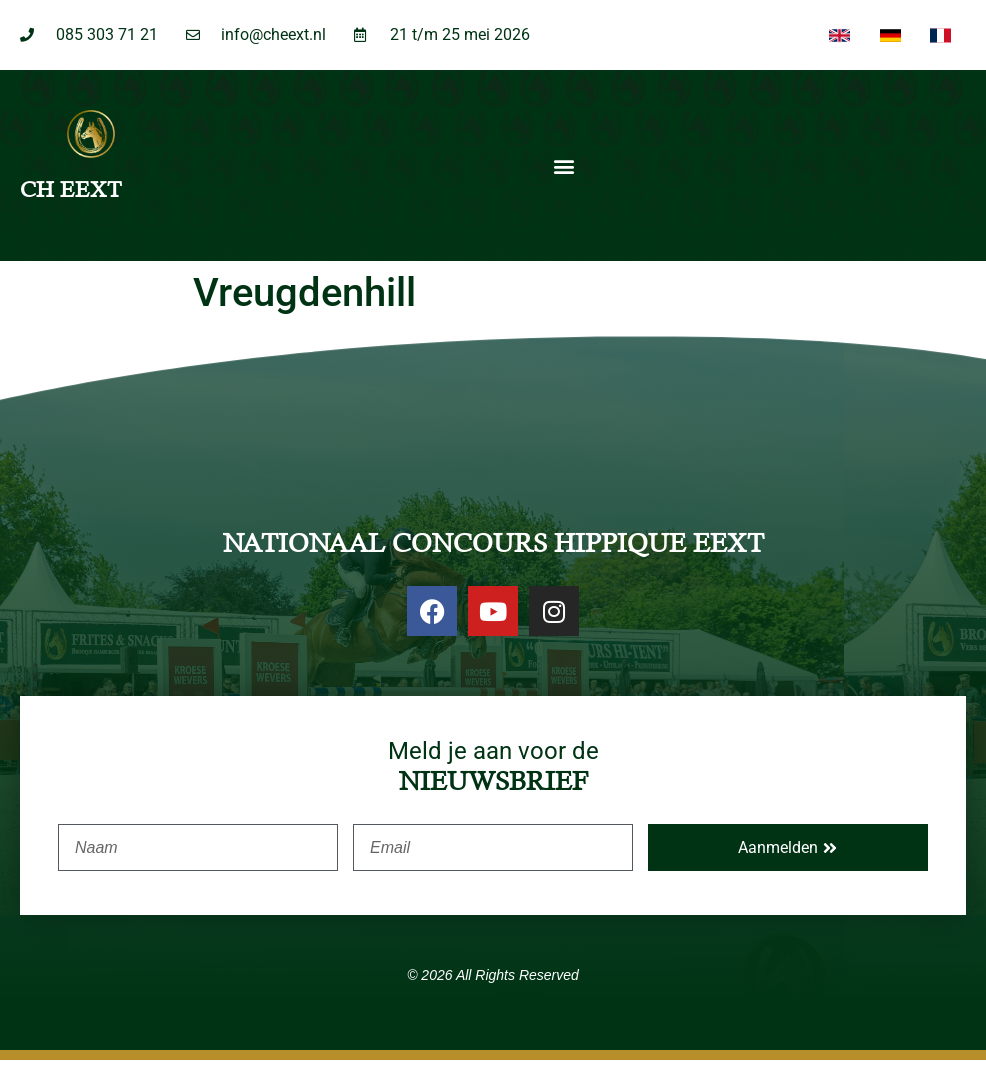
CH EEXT (70, 198)
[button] (563, 174)
